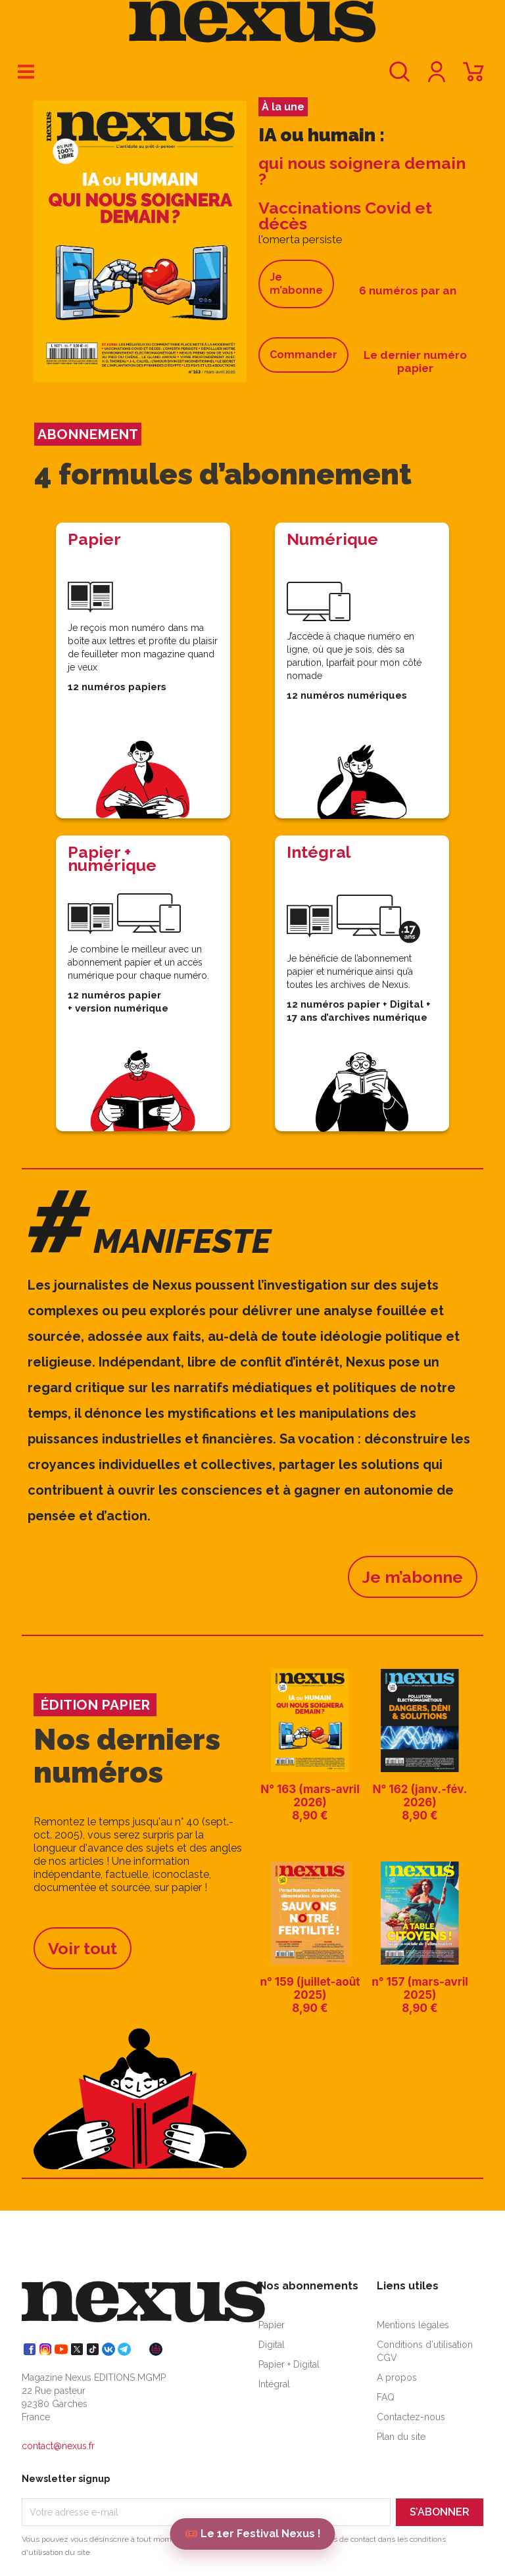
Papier (271, 2325)
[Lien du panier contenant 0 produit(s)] (473, 78)
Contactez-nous (411, 2417)
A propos (397, 2377)
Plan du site (401, 2436)
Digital (271, 2344)
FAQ (386, 2397)
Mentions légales (413, 2325)
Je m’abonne (296, 283)
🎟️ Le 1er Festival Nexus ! (253, 2533)
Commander (303, 354)
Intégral (274, 2384)
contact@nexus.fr (58, 2446)
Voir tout (82, 1948)
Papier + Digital (289, 2364)
